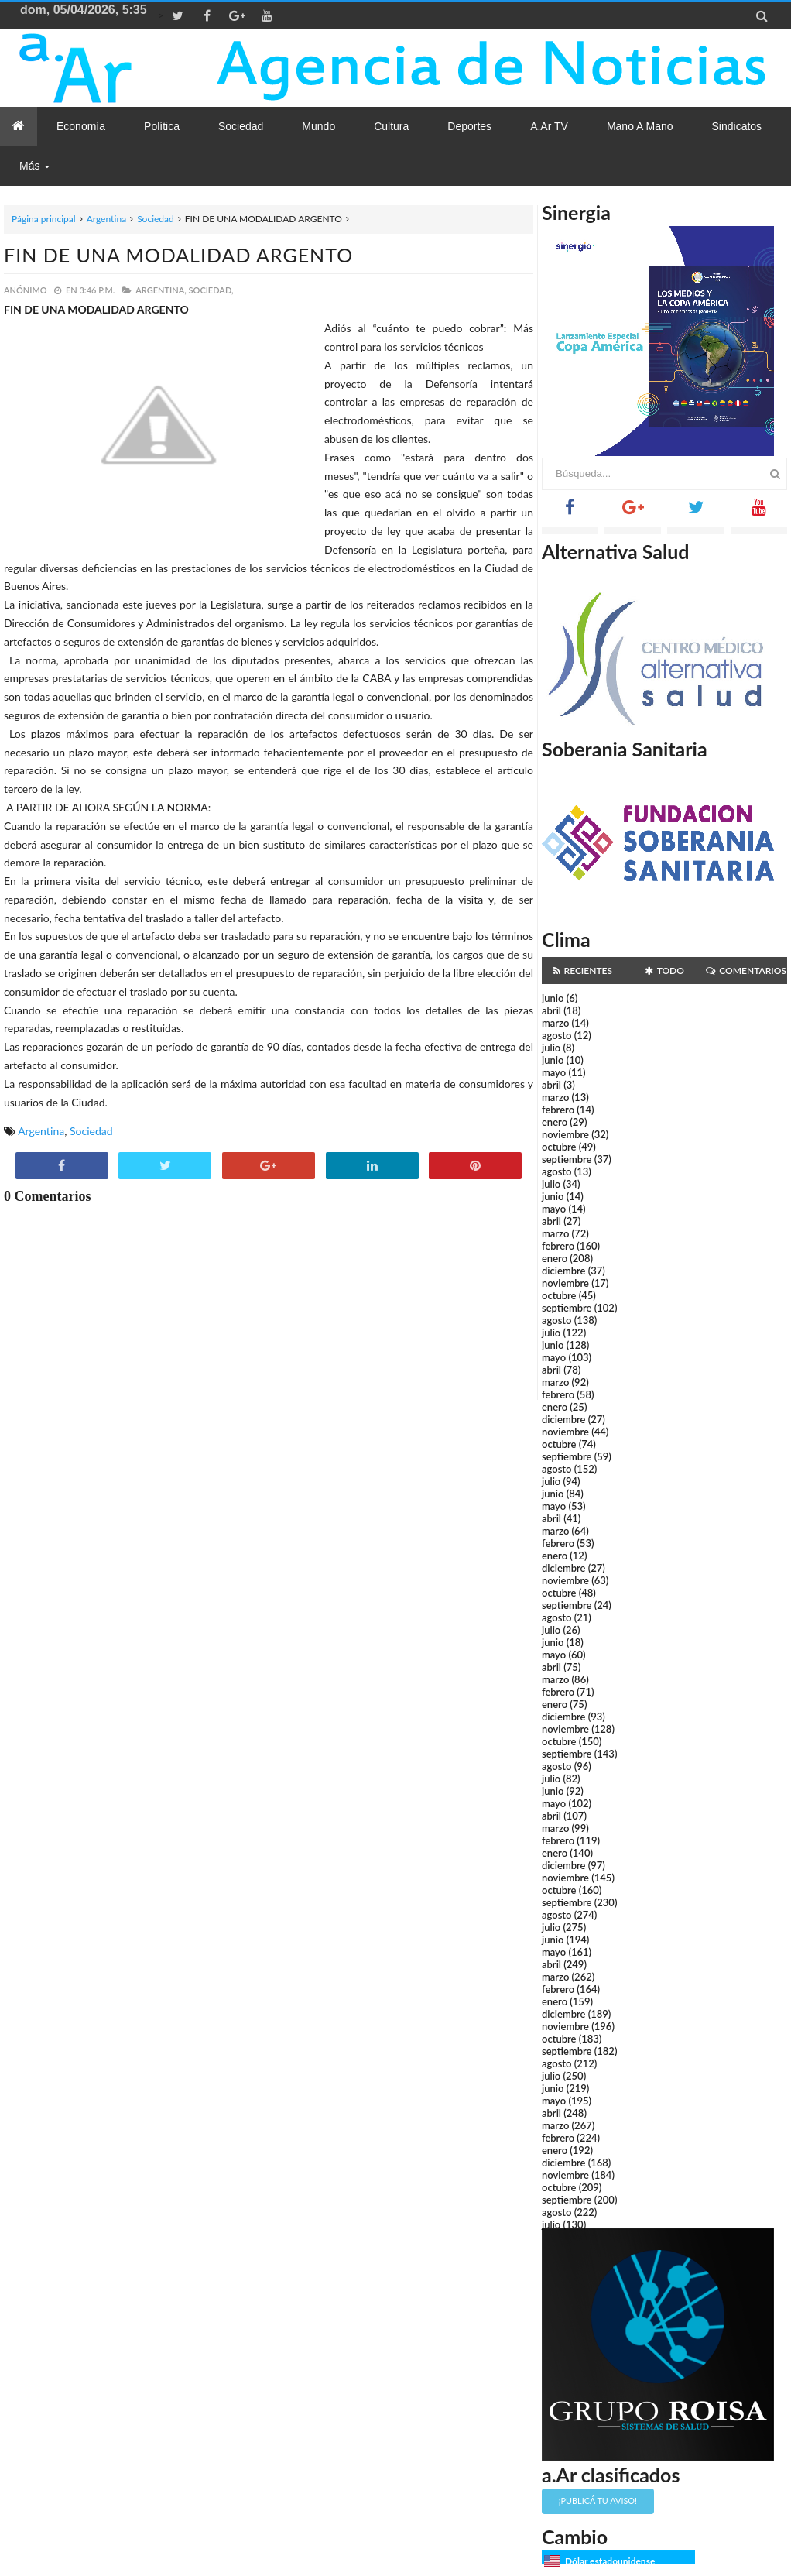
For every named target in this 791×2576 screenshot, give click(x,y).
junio (552, 998)
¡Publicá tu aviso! (598, 2500)
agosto (556, 1035)
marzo (555, 1023)
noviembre (565, 1134)
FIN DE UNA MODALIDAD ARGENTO (178, 254)
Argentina (106, 219)
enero (554, 1122)
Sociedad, (211, 290)
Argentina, (160, 290)
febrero (558, 1109)
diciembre (564, 1270)
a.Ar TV (549, 126)
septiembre (567, 1159)
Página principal (44, 219)
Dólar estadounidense (610, 2561)
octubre (559, 1147)
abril (551, 1010)
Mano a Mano (640, 126)
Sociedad (155, 219)
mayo (554, 1072)
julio (551, 1047)
